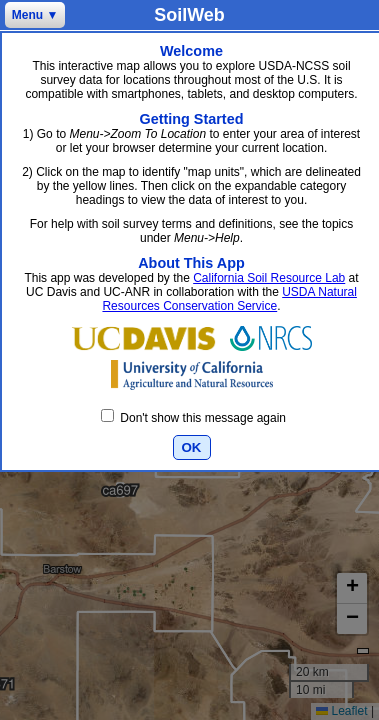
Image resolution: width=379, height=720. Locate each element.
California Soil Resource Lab (269, 278)
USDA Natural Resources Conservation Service (229, 299)
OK (192, 447)
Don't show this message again (193, 418)
